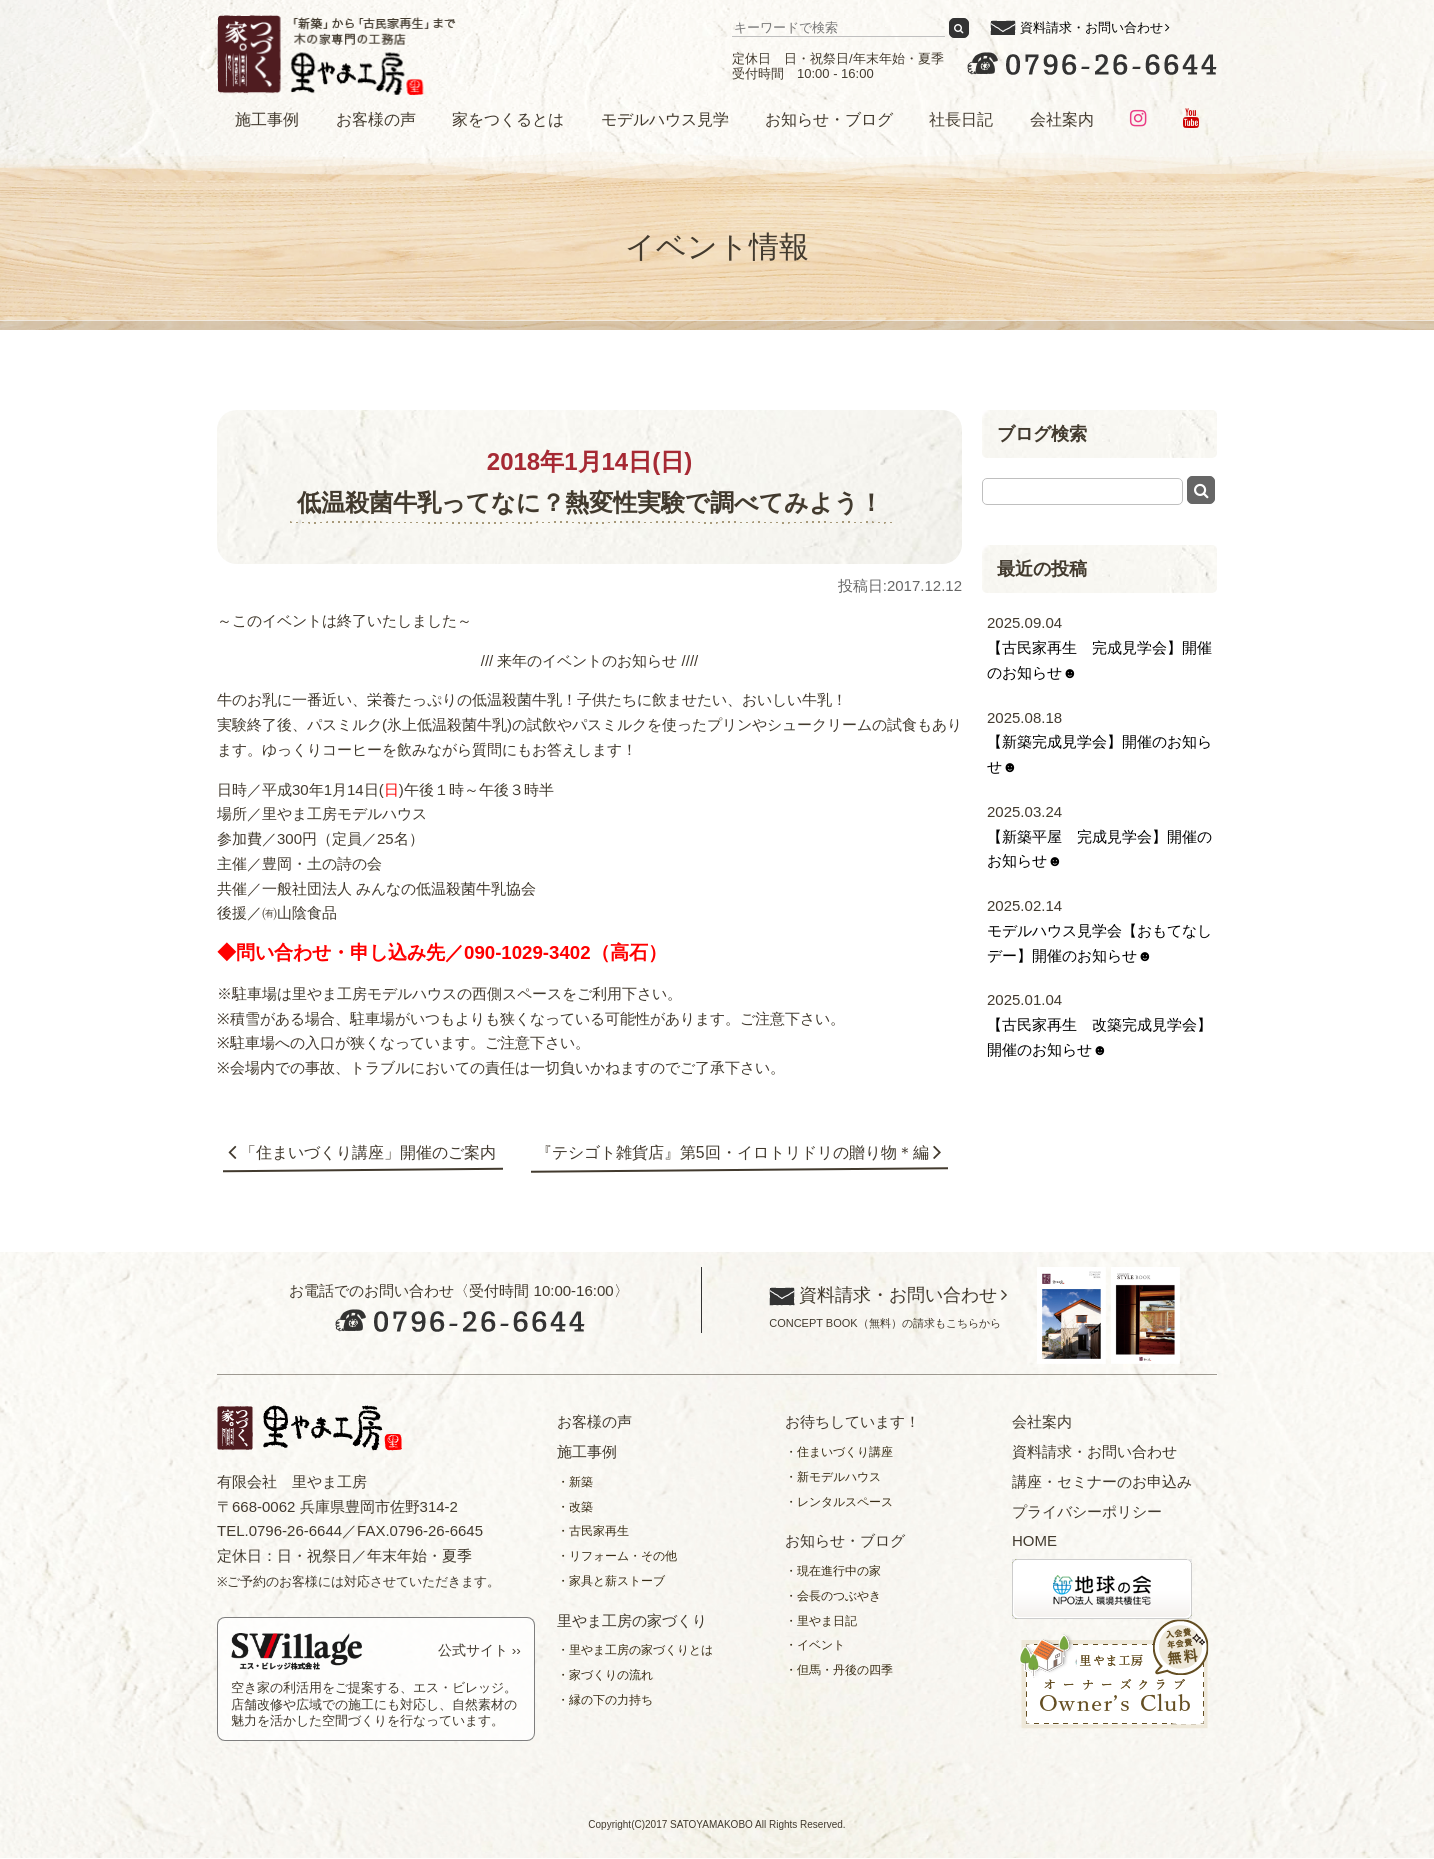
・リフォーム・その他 (617, 1557)
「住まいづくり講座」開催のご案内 (370, 1153)
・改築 (575, 1508)
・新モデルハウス (833, 1478)
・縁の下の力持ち (605, 1701)
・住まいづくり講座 (839, 1453)
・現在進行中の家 (833, 1572)
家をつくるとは (508, 119)
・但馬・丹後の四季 (839, 1671)
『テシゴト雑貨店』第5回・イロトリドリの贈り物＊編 (731, 1153)
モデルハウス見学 (665, 119)
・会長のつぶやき (833, 1597)
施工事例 (267, 119)
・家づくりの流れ (605, 1676)
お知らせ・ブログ (829, 119)
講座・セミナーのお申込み (1102, 1482)
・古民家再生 (593, 1533)
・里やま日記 (821, 1622)
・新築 (575, 1483)
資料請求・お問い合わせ (1091, 27)
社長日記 (961, 119)
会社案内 (1062, 119)
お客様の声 (376, 119)
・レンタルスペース (839, 1503)
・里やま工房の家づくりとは (635, 1652)
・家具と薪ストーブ (611, 1582)
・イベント (815, 1647)
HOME (1034, 1542)
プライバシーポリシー (1087, 1512)
